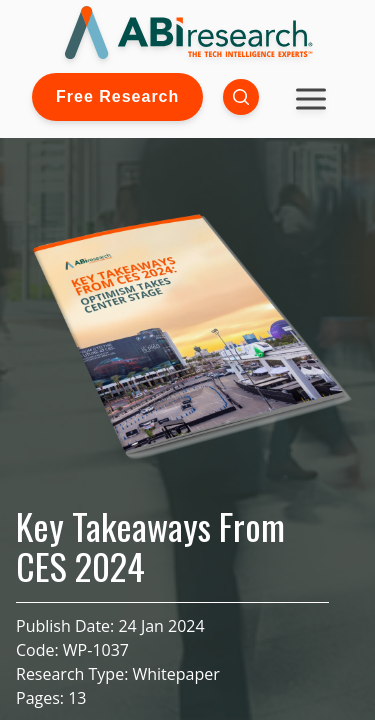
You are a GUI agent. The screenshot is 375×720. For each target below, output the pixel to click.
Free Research (117, 96)
